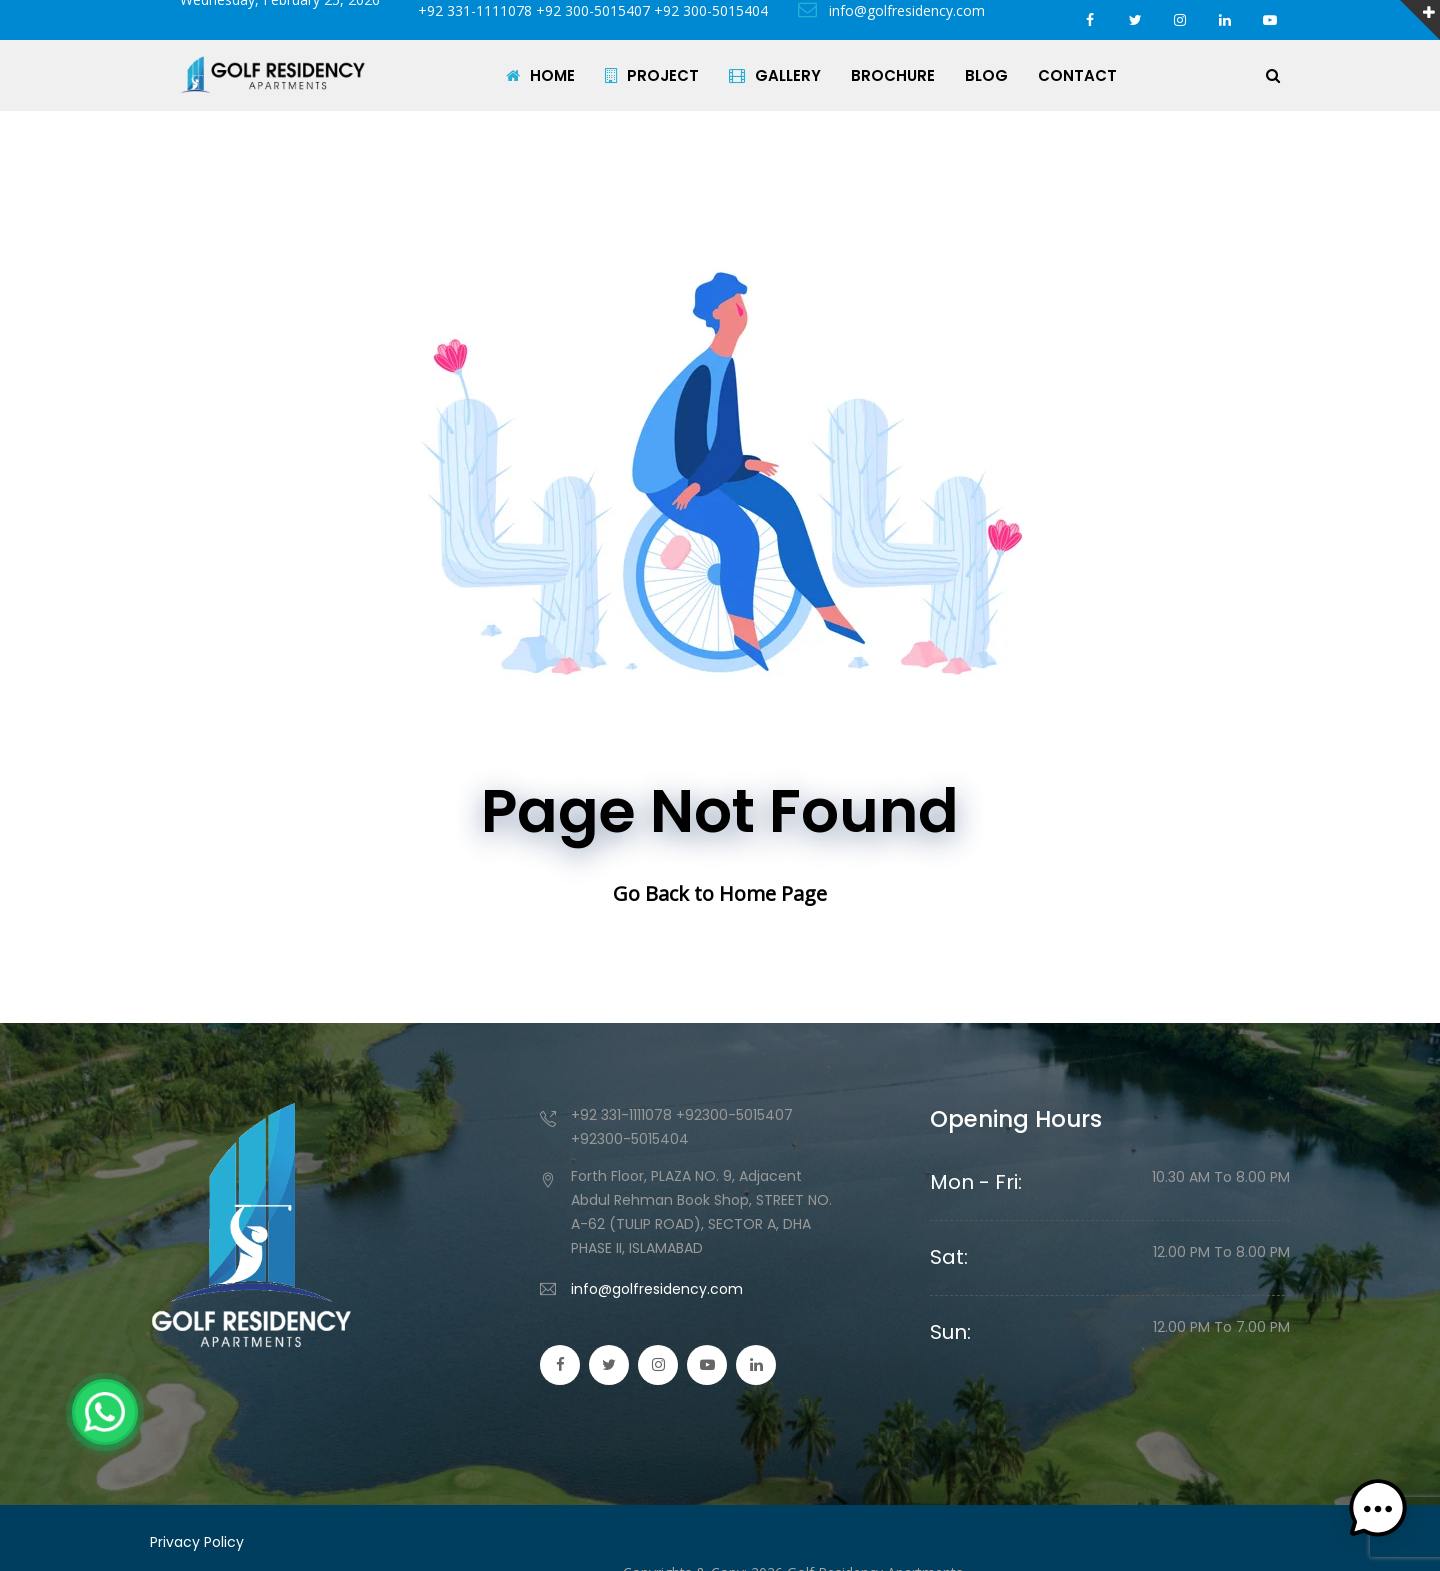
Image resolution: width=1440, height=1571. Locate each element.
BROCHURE (893, 75)
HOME (540, 75)
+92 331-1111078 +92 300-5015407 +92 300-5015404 (589, 10)
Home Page (773, 893)
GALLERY (775, 75)
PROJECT (652, 75)
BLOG (986, 75)
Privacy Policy (197, 1542)
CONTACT (1077, 75)
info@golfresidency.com (891, 10)
